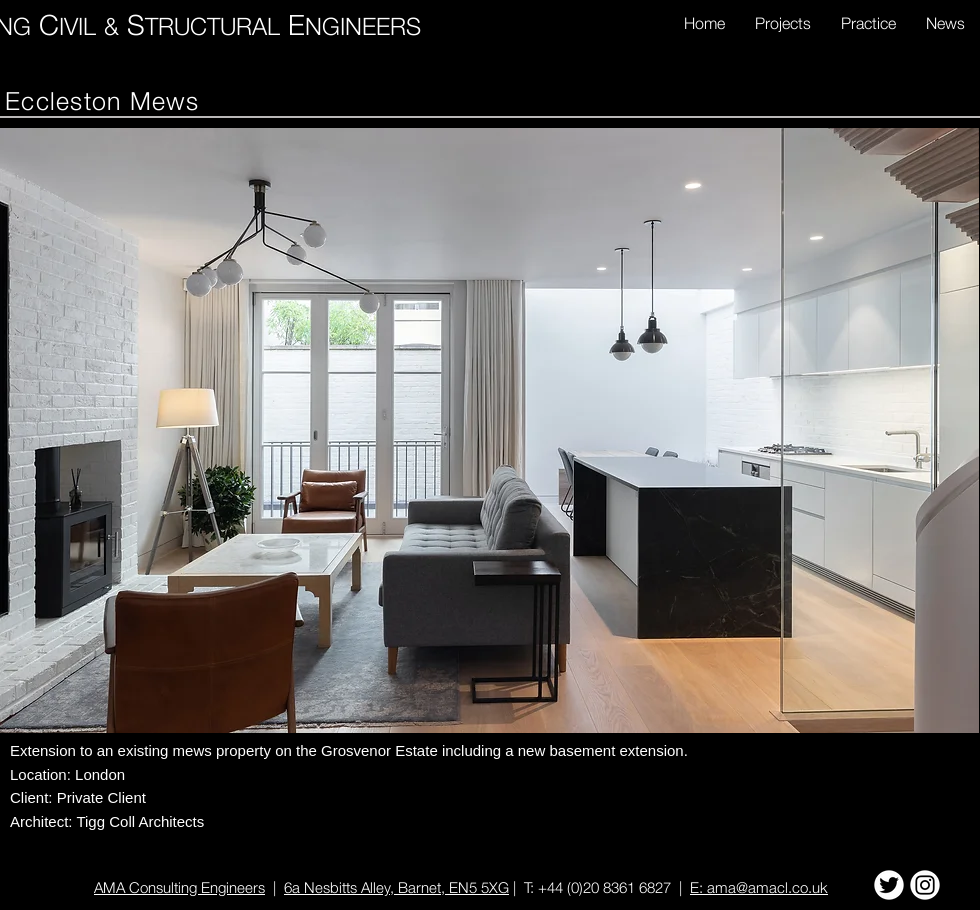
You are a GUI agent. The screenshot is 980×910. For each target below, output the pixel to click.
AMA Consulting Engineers (179, 887)
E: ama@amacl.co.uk (759, 887)
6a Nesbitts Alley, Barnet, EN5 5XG (396, 887)
